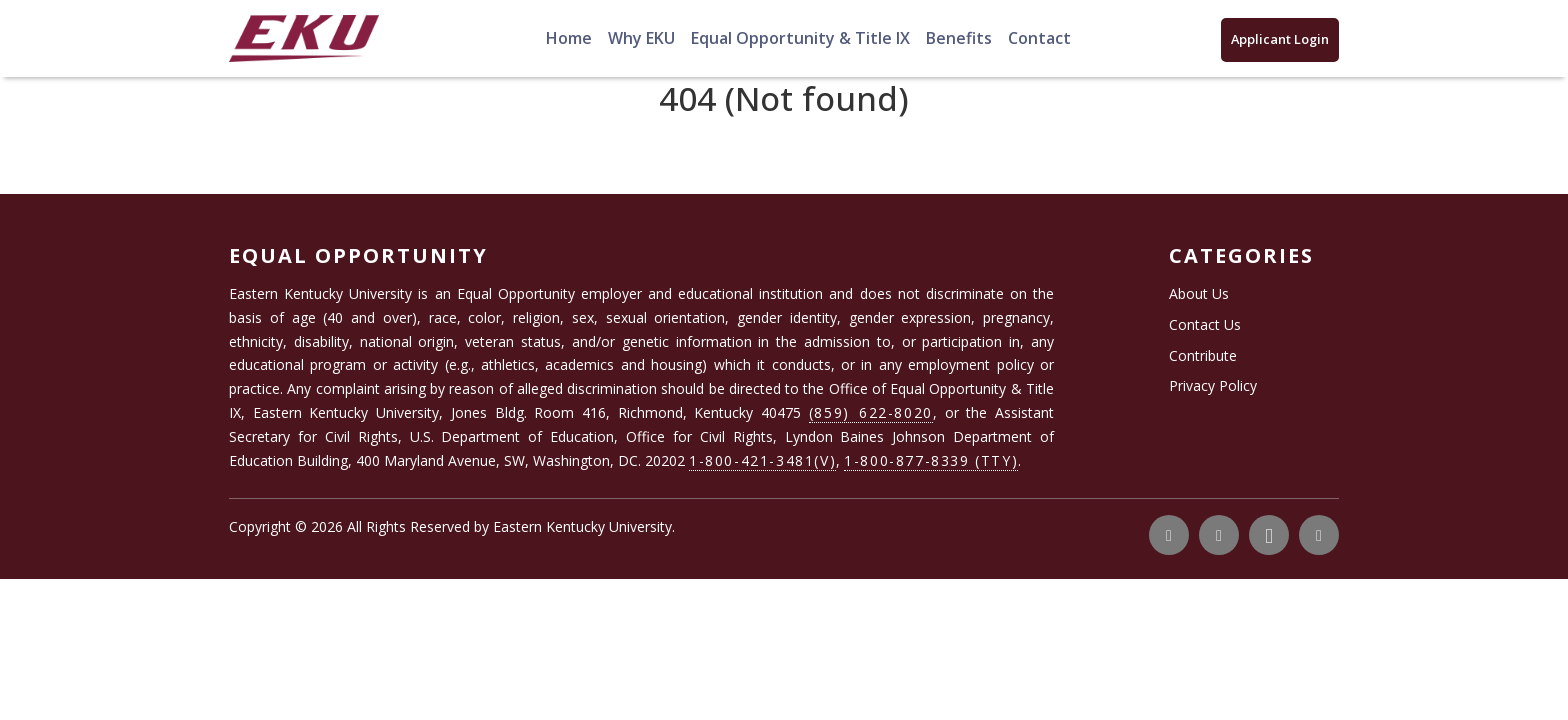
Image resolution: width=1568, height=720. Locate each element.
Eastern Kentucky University (582, 526)
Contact (1039, 38)
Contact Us (1205, 324)
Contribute (1203, 355)
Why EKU (641, 38)
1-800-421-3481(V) (762, 460)
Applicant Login (1280, 39)
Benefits (959, 38)
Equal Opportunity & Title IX (800, 38)
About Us (1199, 293)
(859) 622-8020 (871, 412)
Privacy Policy (1213, 385)
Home (569, 38)
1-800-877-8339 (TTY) (931, 460)
